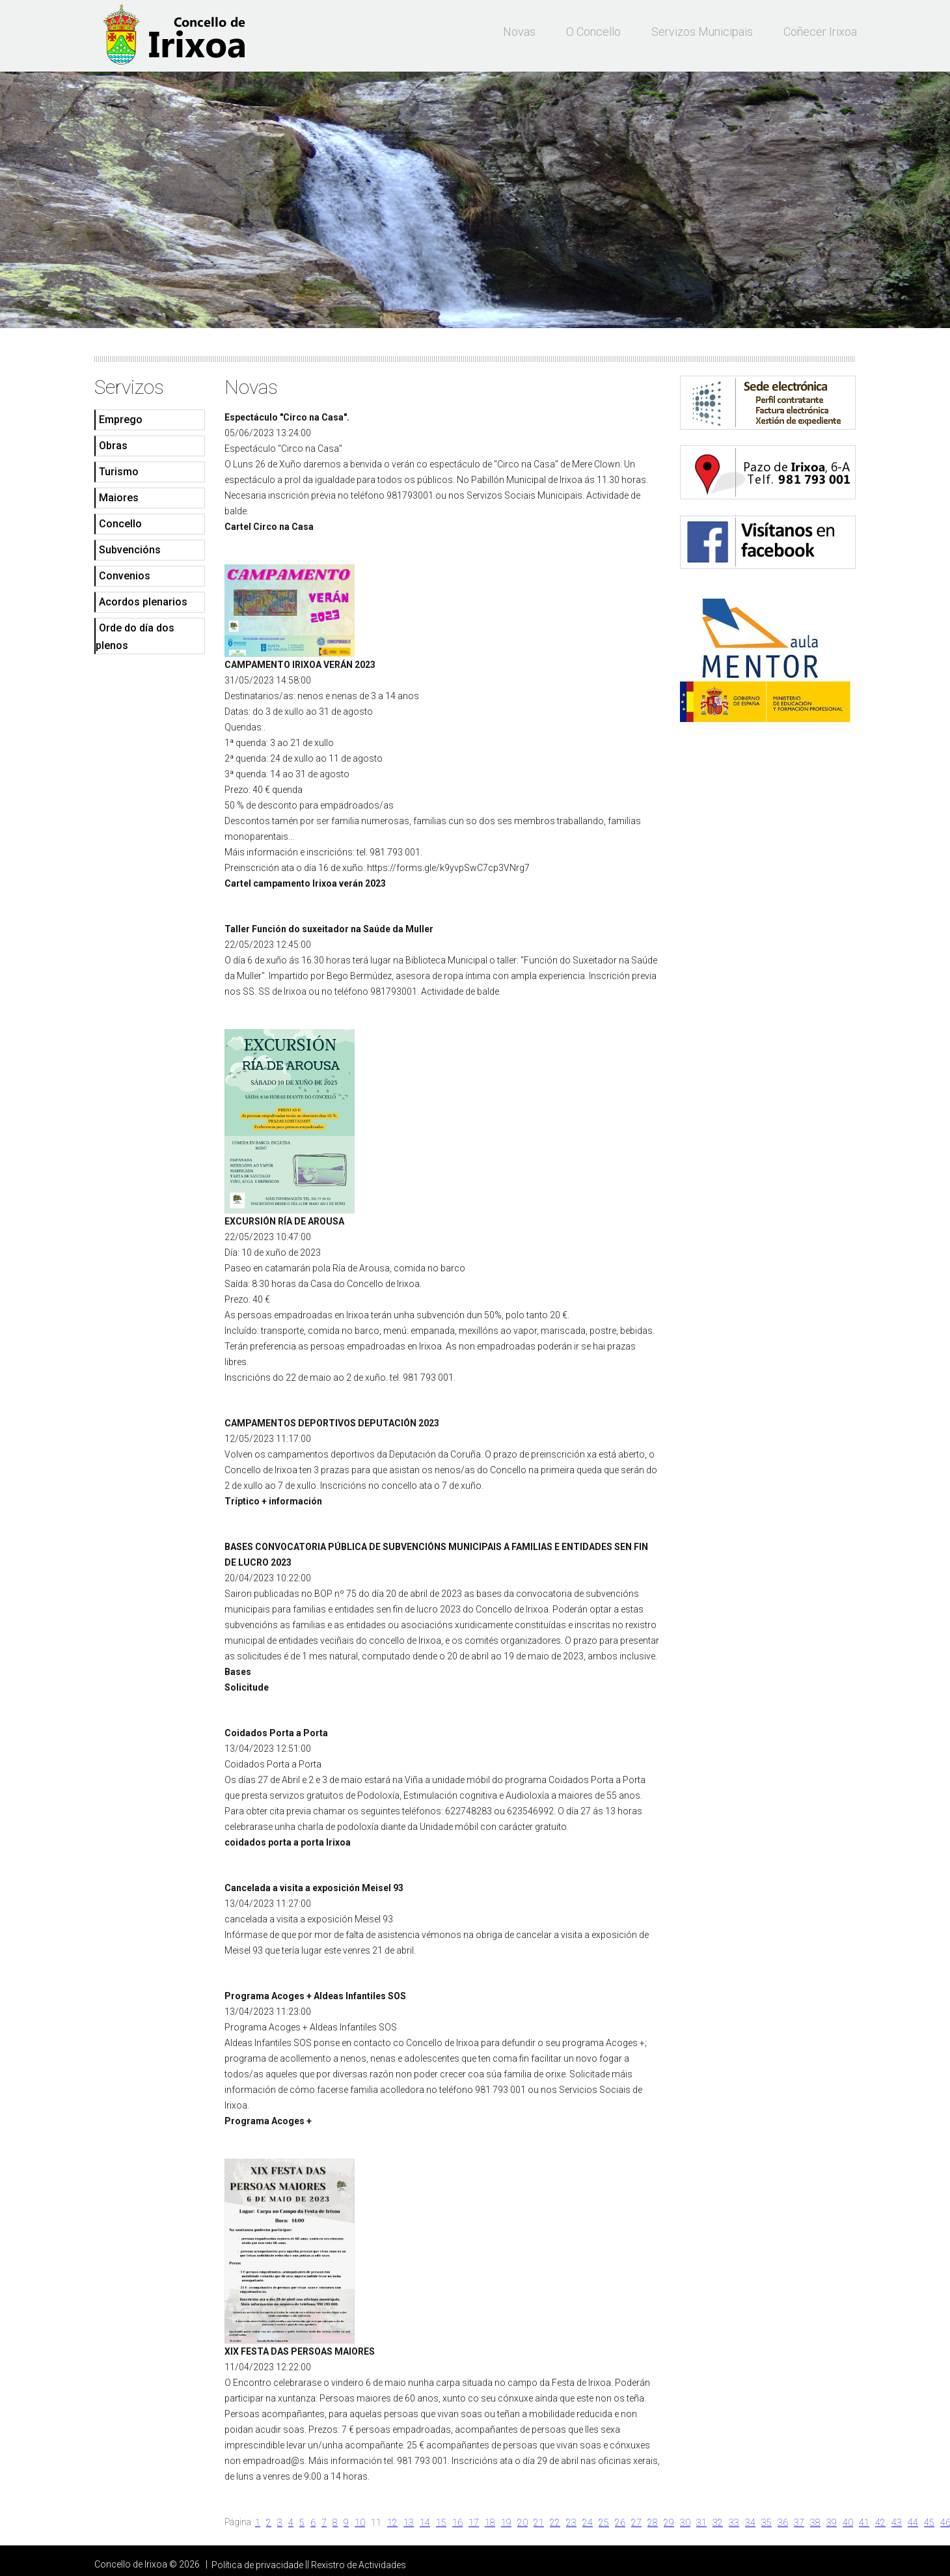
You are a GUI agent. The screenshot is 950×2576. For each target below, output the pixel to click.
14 (425, 2522)
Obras (113, 445)
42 (880, 2522)
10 (360, 2522)
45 (929, 2522)
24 (587, 2522)
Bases (237, 1672)
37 (799, 2522)
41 (864, 2522)
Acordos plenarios (143, 602)
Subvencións (130, 550)
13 (408, 2522)
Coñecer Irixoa (820, 31)
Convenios (124, 576)
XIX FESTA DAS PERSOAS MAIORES (299, 2351)
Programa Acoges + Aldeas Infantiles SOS (315, 1996)
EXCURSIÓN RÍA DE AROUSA (284, 1221)
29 (669, 2522)
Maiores (119, 498)
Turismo (119, 471)
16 (457, 2522)
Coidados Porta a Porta (276, 1733)
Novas (519, 31)
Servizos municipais (702, 31)
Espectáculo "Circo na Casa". (286, 417)
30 (685, 2522)
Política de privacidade (257, 2565)
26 (620, 2522)
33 (734, 2522)
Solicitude (246, 1687)
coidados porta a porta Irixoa (287, 1842)
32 (717, 2522)
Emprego (120, 419)
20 (522, 2522)
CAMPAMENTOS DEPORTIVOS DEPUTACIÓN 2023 (331, 1423)
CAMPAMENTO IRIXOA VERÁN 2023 (299, 664)
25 (604, 2522)
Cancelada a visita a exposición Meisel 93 (313, 1888)
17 (473, 2522)
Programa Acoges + (268, 2121)
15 (441, 2522)
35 (766, 2522)
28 (652, 2522)
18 (490, 2522)
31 (701, 2522)
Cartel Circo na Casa (269, 526)
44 (913, 2522)
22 (555, 2522)
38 (815, 2522)
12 (392, 2522)
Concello (120, 524)
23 (571, 2522)
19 (506, 2522)
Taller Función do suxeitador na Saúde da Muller (328, 929)
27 (636, 2522)
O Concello (593, 31)
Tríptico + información (273, 1501)
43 (896, 2522)
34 (750, 2522)
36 (783, 2522)
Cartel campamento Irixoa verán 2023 (305, 883)
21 (539, 2522)
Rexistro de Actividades (358, 2565)
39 (831, 2522)
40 (848, 2522)
